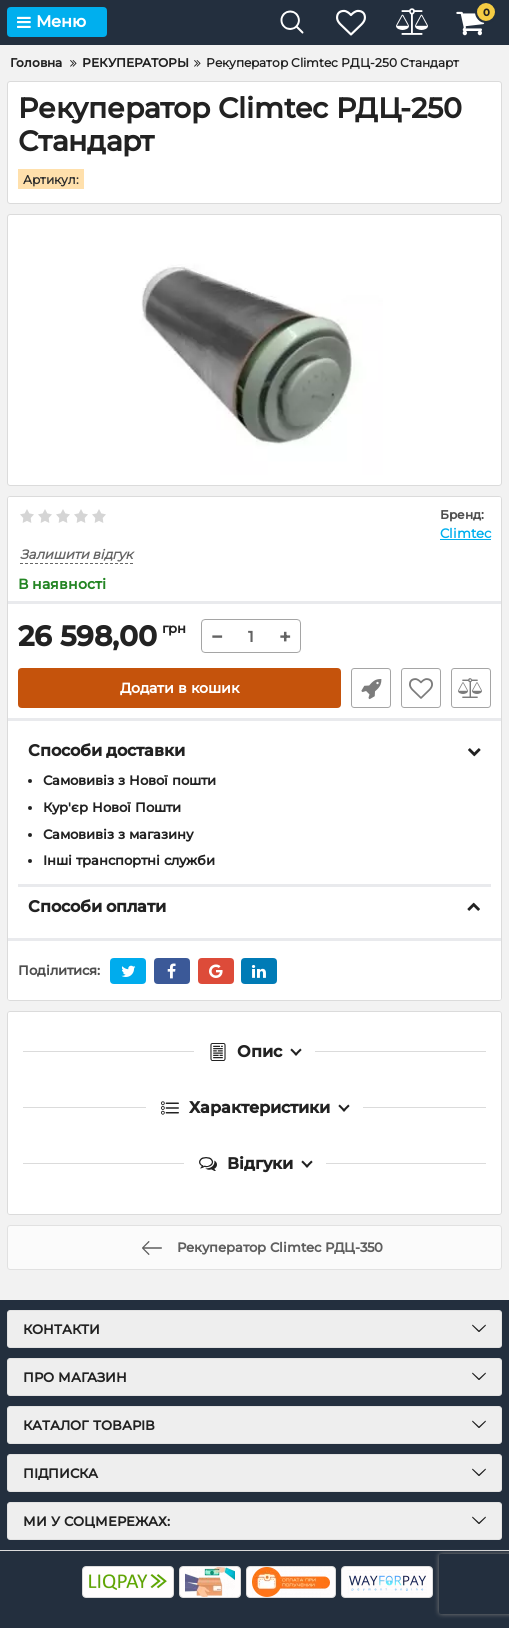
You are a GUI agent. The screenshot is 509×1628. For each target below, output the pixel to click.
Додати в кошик (179, 688)
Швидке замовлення (371, 688)
